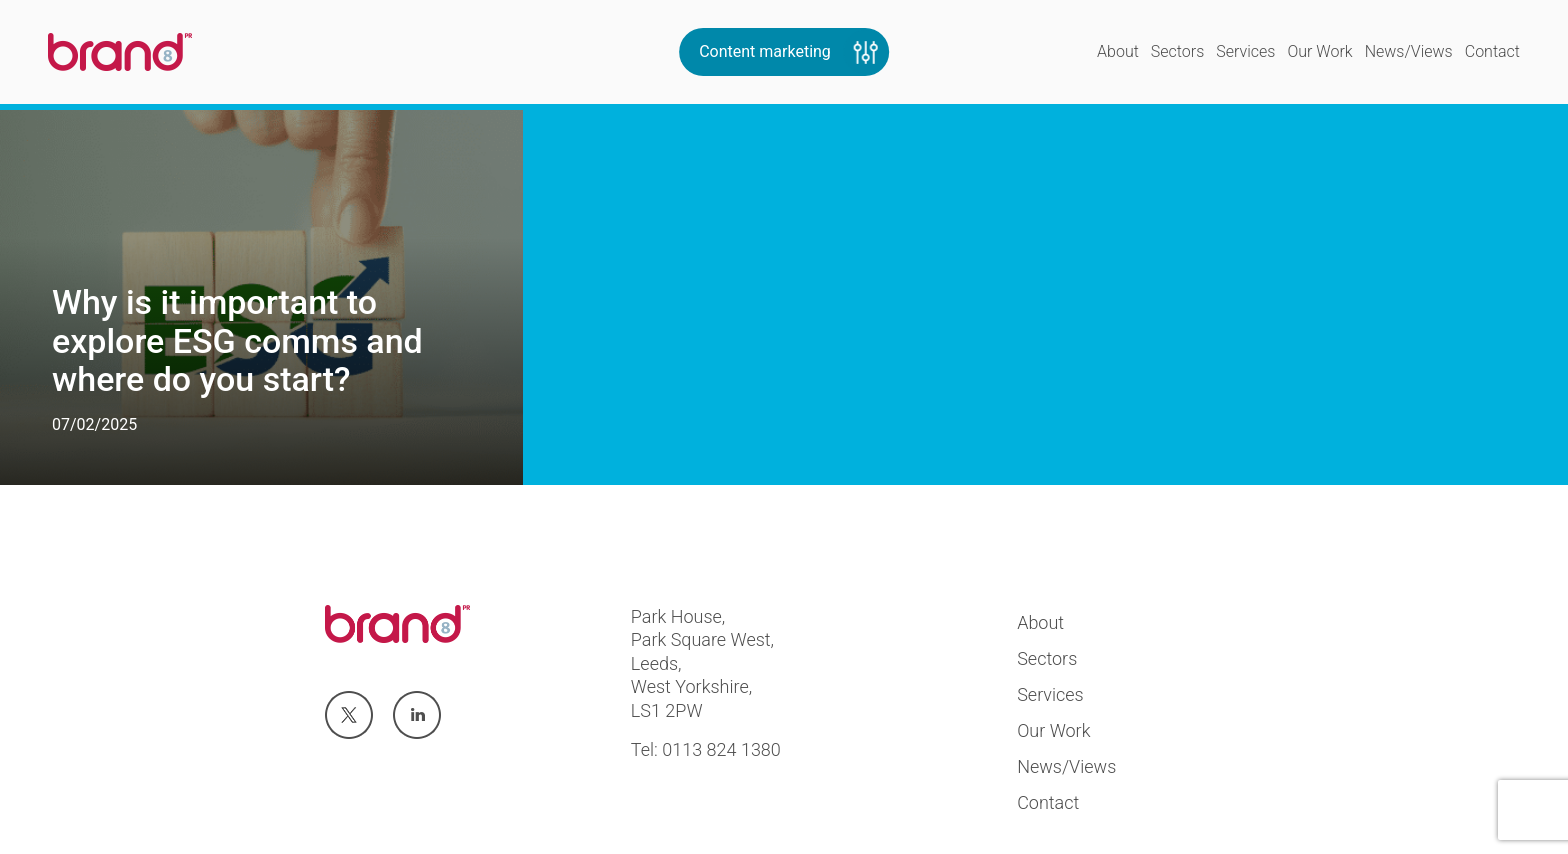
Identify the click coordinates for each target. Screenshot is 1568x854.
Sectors (1177, 51)
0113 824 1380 (721, 749)
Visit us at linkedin (417, 716)
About (1118, 51)
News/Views (1409, 51)
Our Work (1319, 51)
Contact (1492, 51)
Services (1245, 51)
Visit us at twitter (348, 716)
